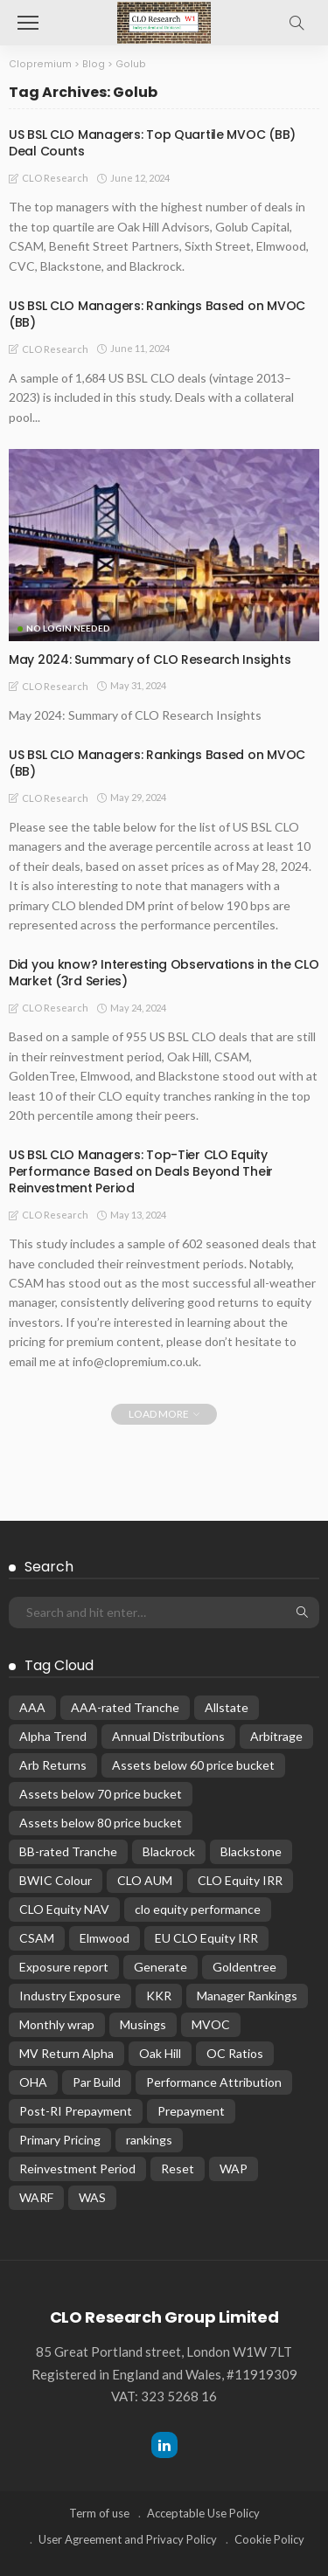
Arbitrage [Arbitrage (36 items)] (276, 1736)
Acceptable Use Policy (203, 2513)
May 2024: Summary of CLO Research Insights (149, 659)
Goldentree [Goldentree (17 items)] (244, 1966)
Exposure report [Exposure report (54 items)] (63, 1966)
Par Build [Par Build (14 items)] (97, 2082)
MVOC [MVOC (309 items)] (211, 2024)
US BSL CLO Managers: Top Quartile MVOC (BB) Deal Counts (152, 143)
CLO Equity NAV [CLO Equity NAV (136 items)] (64, 1909)
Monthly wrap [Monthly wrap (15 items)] (56, 2024)
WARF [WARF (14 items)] (36, 2197)
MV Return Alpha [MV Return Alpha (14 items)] (66, 2053)
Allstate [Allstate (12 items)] (226, 1707)
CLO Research (55, 177)
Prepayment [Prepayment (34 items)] (191, 2110)
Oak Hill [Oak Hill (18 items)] (160, 2053)
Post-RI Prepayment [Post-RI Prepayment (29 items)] (75, 2110)
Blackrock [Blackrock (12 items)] (169, 1851)
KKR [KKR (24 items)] (158, 1995)
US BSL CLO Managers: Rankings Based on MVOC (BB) (157, 314)
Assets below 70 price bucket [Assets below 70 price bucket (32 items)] (100, 1793)
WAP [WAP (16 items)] (234, 2168)
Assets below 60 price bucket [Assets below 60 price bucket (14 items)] (193, 1765)
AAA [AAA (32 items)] (32, 1707)
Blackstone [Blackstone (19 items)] (251, 1851)
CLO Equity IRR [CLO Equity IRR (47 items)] (240, 1880)
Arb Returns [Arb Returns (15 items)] (53, 1765)
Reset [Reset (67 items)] (177, 2168)
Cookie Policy (269, 2539)
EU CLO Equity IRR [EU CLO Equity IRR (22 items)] (206, 1937)
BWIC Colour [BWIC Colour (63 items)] (55, 1880)
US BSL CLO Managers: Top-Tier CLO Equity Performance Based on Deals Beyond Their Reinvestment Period (141, 1171)
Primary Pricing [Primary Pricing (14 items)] (60, 2139)
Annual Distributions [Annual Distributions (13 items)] (168, 1736)
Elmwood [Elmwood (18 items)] (104, 1937)
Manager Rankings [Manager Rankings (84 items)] (247, 1995)
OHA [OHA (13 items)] (33, 2082)
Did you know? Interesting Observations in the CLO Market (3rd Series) (163, 973)
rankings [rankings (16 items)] (149, 2139)
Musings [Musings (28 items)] (143, 2024)
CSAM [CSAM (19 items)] (36, 1937)
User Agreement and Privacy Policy (127, 2539)
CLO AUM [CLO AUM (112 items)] (144, 1880)
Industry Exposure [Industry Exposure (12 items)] (70, 1995)
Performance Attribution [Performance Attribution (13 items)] (214, 2082)
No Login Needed (68, 628)
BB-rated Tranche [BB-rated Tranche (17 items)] (68, 1851)
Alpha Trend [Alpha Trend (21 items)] (53, 1736)
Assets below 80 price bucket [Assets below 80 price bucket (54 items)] (100, 1822)
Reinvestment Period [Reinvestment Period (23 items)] (77, 2168)
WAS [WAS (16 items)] (92, 2197)
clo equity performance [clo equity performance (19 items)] (198, 1909)
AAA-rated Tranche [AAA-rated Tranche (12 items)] (125, 1707)
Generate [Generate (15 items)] (160, 1966)
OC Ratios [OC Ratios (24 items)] (234, 2053)
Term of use (99, 2513)
